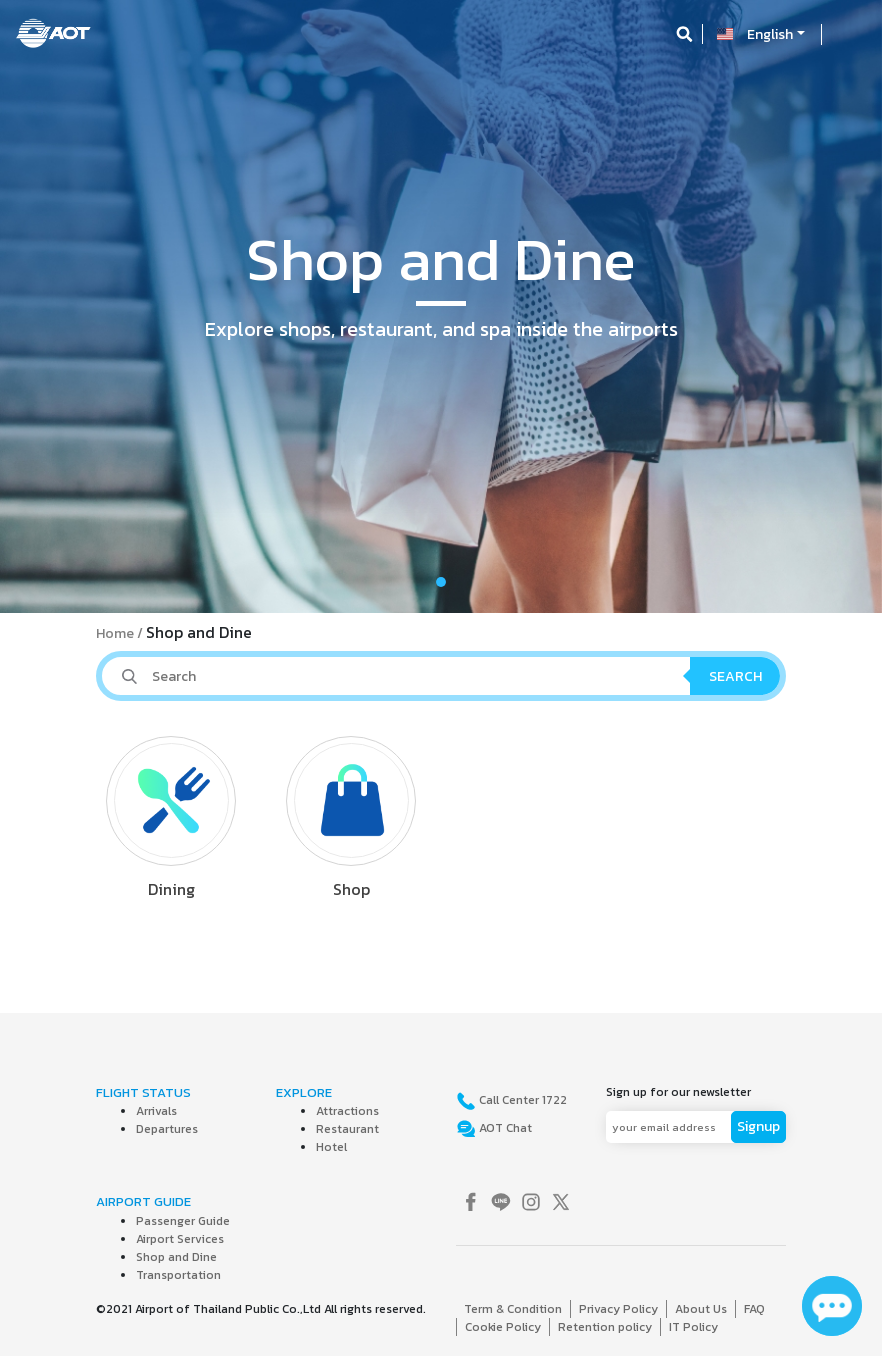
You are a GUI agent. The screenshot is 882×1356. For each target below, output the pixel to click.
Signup (758, 1126)
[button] (66, 306)
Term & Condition (513, 1309)
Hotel (331, 1147)
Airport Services (180, 1239)
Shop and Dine (176, 1257)
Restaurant (347, 1129)
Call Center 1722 (521, 1100)
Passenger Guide (183, 1221)
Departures (167, 1129)
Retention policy (605, 1327)
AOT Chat (504, 1128)
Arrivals (156, 1111)
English (770, 34)
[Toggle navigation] (849, 34)
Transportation (178, 1275)
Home (115, 633)
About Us (701, 1309)
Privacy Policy (618, 1309)
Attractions (347, 1111)
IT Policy (693, 1327)
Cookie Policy (503, 1327)
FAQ (754, 1309)
